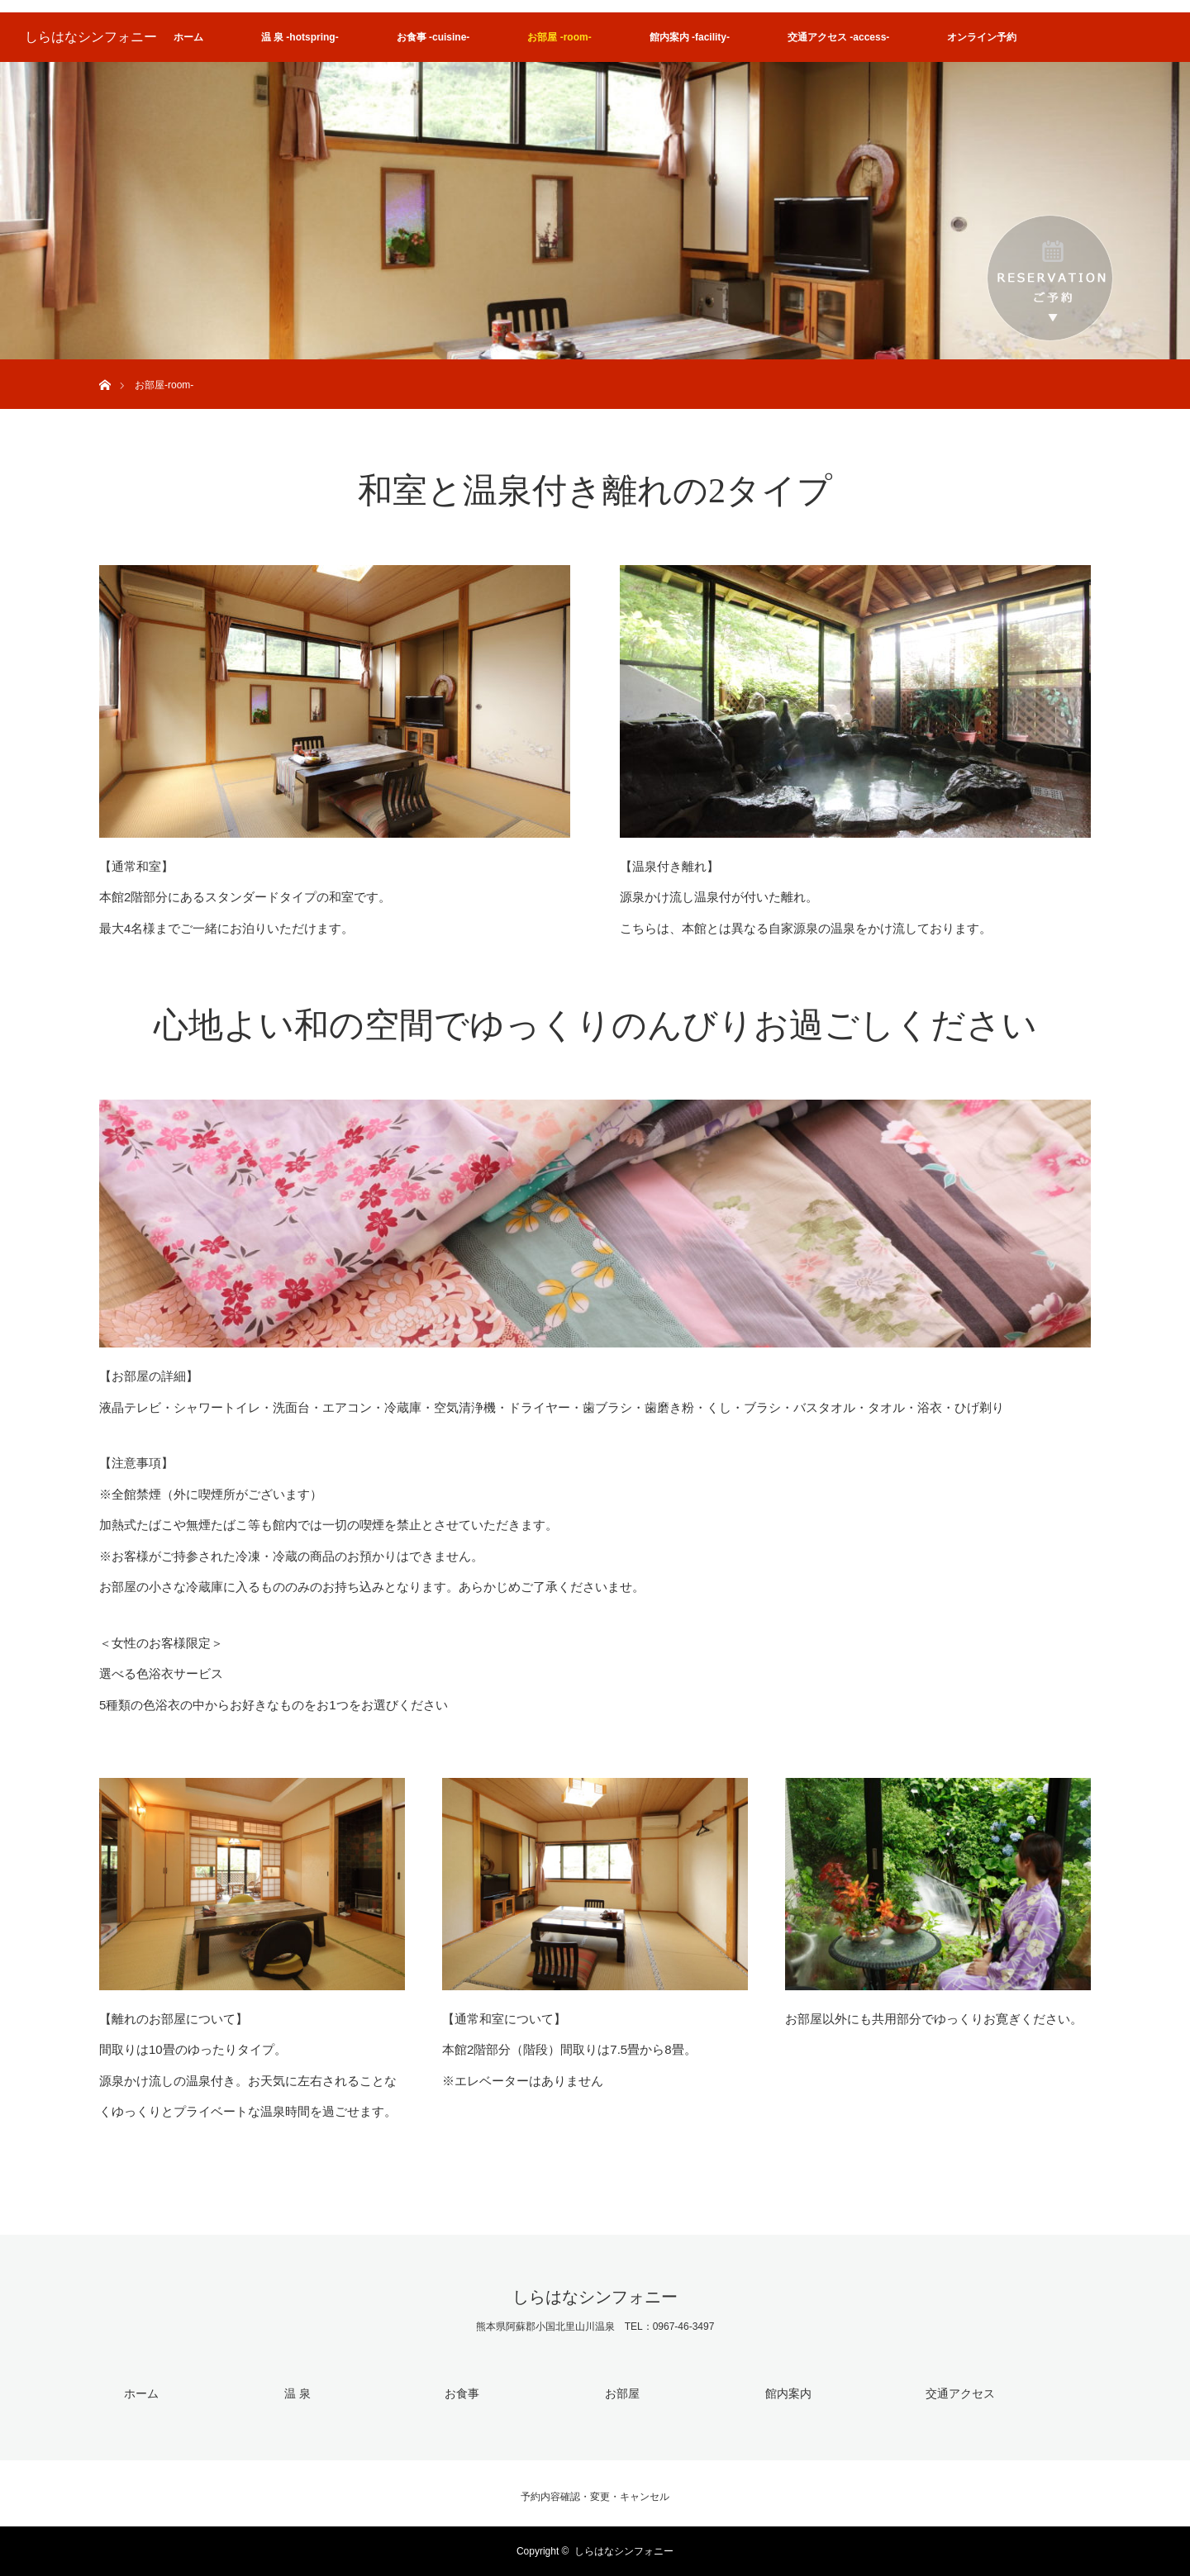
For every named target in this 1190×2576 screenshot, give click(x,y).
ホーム (188, 37)
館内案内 (788, 2393)
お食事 (462, 2393)
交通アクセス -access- (838, 37)
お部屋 (622, 2393)
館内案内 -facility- (690, 37)
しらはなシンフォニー (91, 37)
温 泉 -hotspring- (300, 37)
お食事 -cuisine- (433, 37)
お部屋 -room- (559, 37)
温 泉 (297, 2393)
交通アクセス (960, 2393)
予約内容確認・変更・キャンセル (595, 2497)
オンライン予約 (981, 37)
